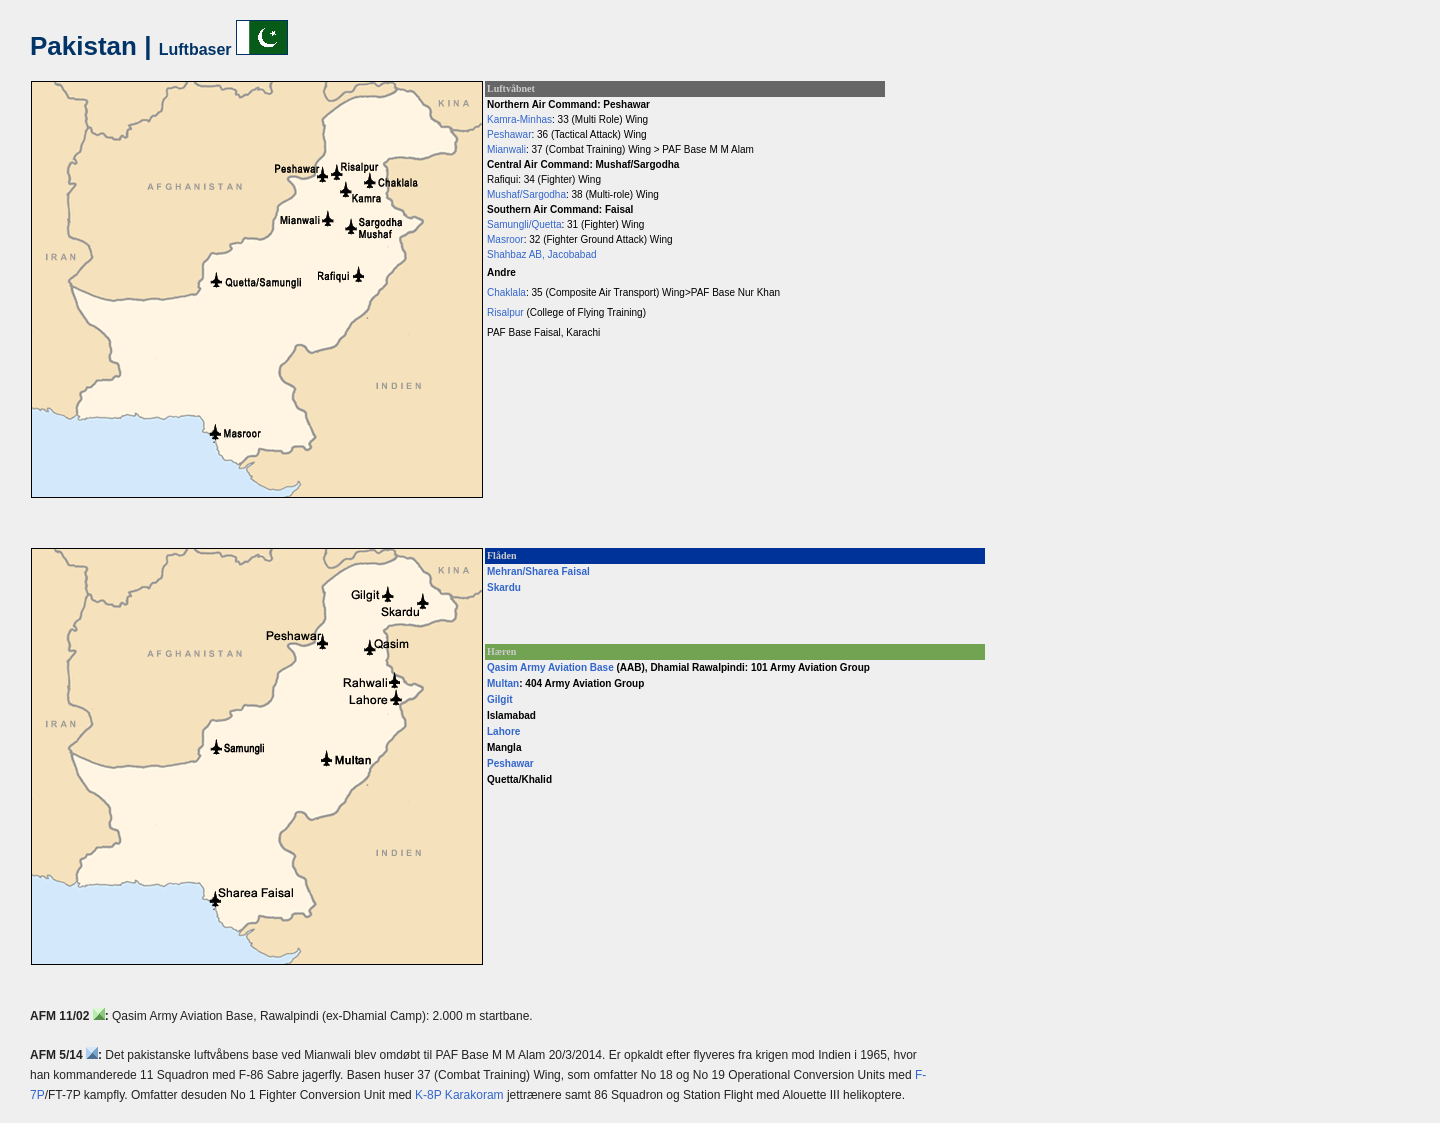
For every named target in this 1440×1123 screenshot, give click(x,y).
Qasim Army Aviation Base (550, 667)
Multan (503, 683)
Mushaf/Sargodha (526, 194)
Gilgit (500, 699)
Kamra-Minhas (519, 119)
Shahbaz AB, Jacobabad (542, 254)
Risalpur (505, 312)
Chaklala (506, 292)
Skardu (504, 587)
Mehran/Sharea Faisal (538, 571)
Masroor (505, 239)
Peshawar (509, 134)
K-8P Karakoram (459, 1095)
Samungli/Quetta (524, 224)
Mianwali (506, 149)
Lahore (503, 731)
